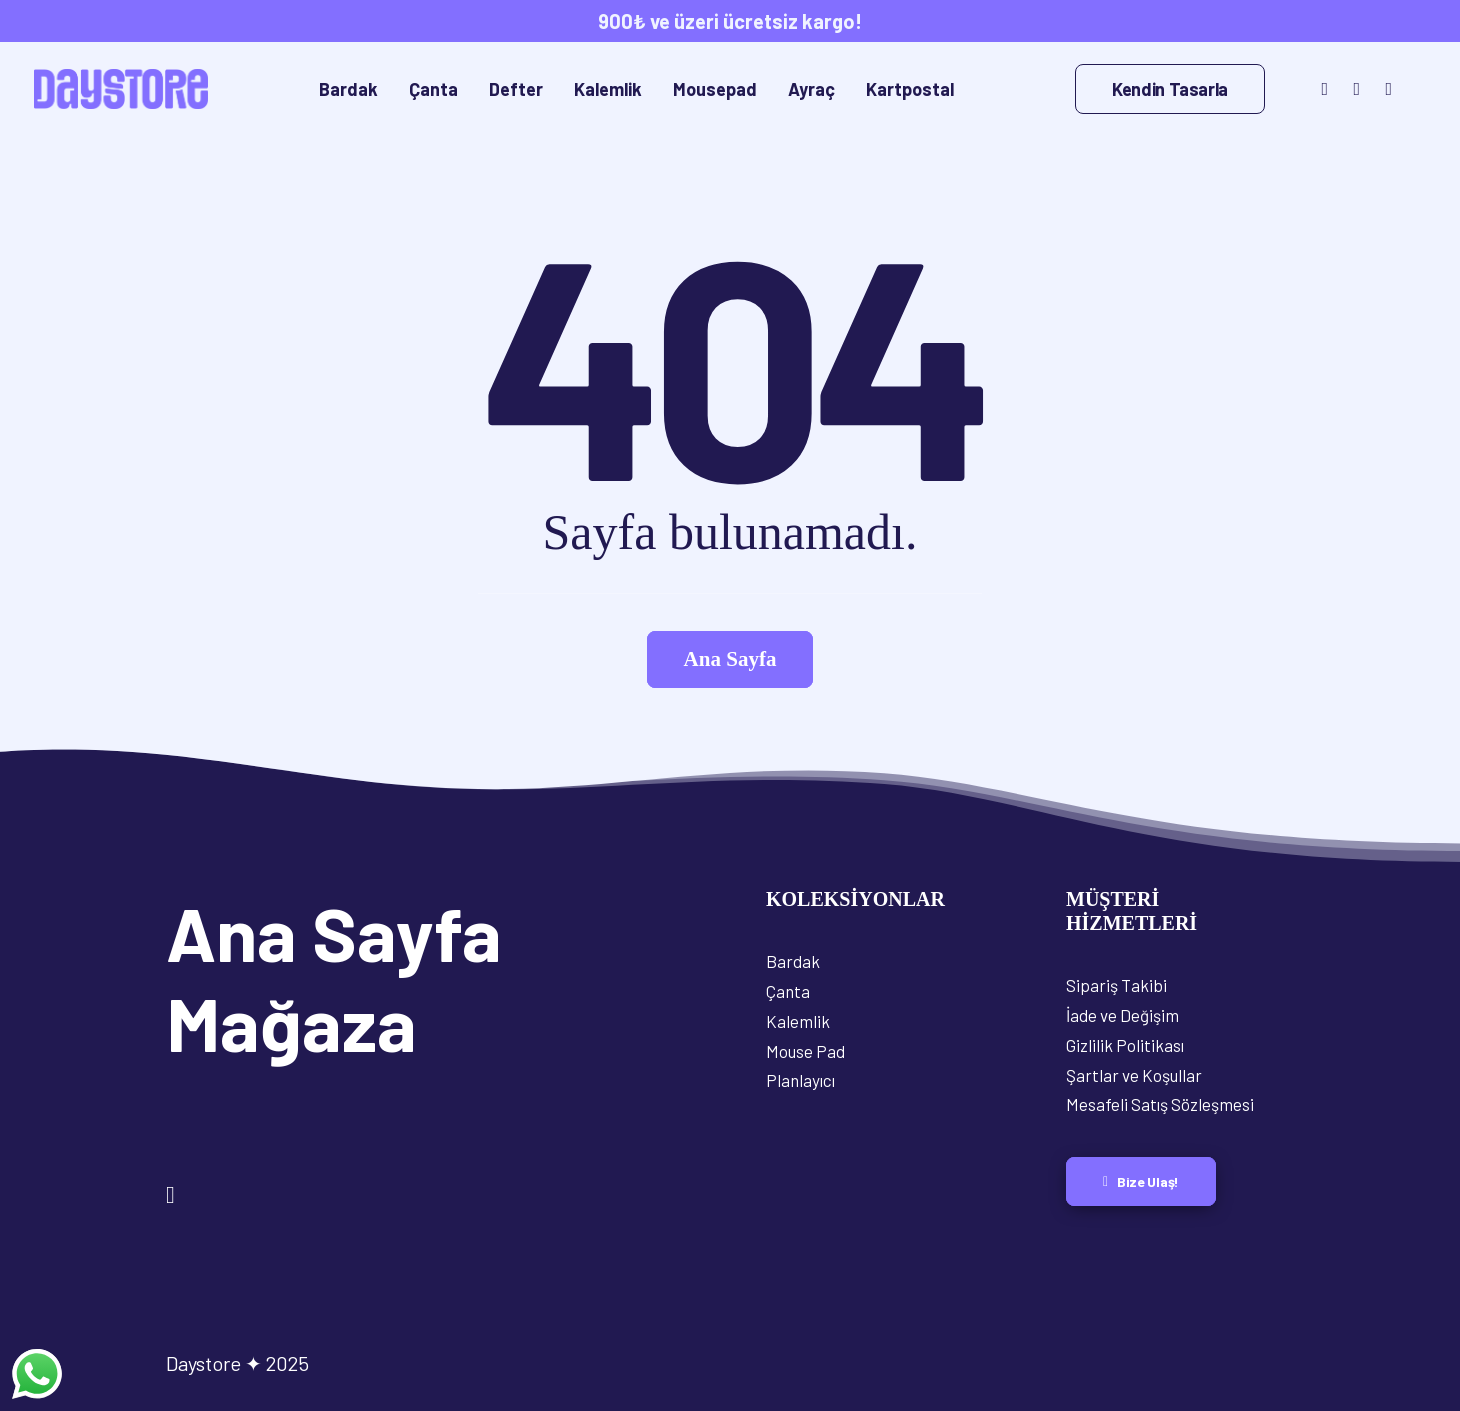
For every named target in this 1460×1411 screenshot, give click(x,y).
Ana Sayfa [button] (730, 659)
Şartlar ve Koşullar (1134, 1075)
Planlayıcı (800, 1080)
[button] (1322, 89)
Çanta (433, 89)
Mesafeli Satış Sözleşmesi (1160, 1104)
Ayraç (811, 89)
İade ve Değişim (1122, 1015)
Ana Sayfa (334, 932)
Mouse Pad (805, 1051)
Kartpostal (910, 89)
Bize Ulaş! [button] (1141, 1181)
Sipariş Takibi (1116, 985)
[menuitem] (348, 89)
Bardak (348, 89)
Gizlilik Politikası (1125, 1045)
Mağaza (291, 1022)
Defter (516, 89)
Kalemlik (608, 89)
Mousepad (715, 89)
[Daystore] (121, 89)
